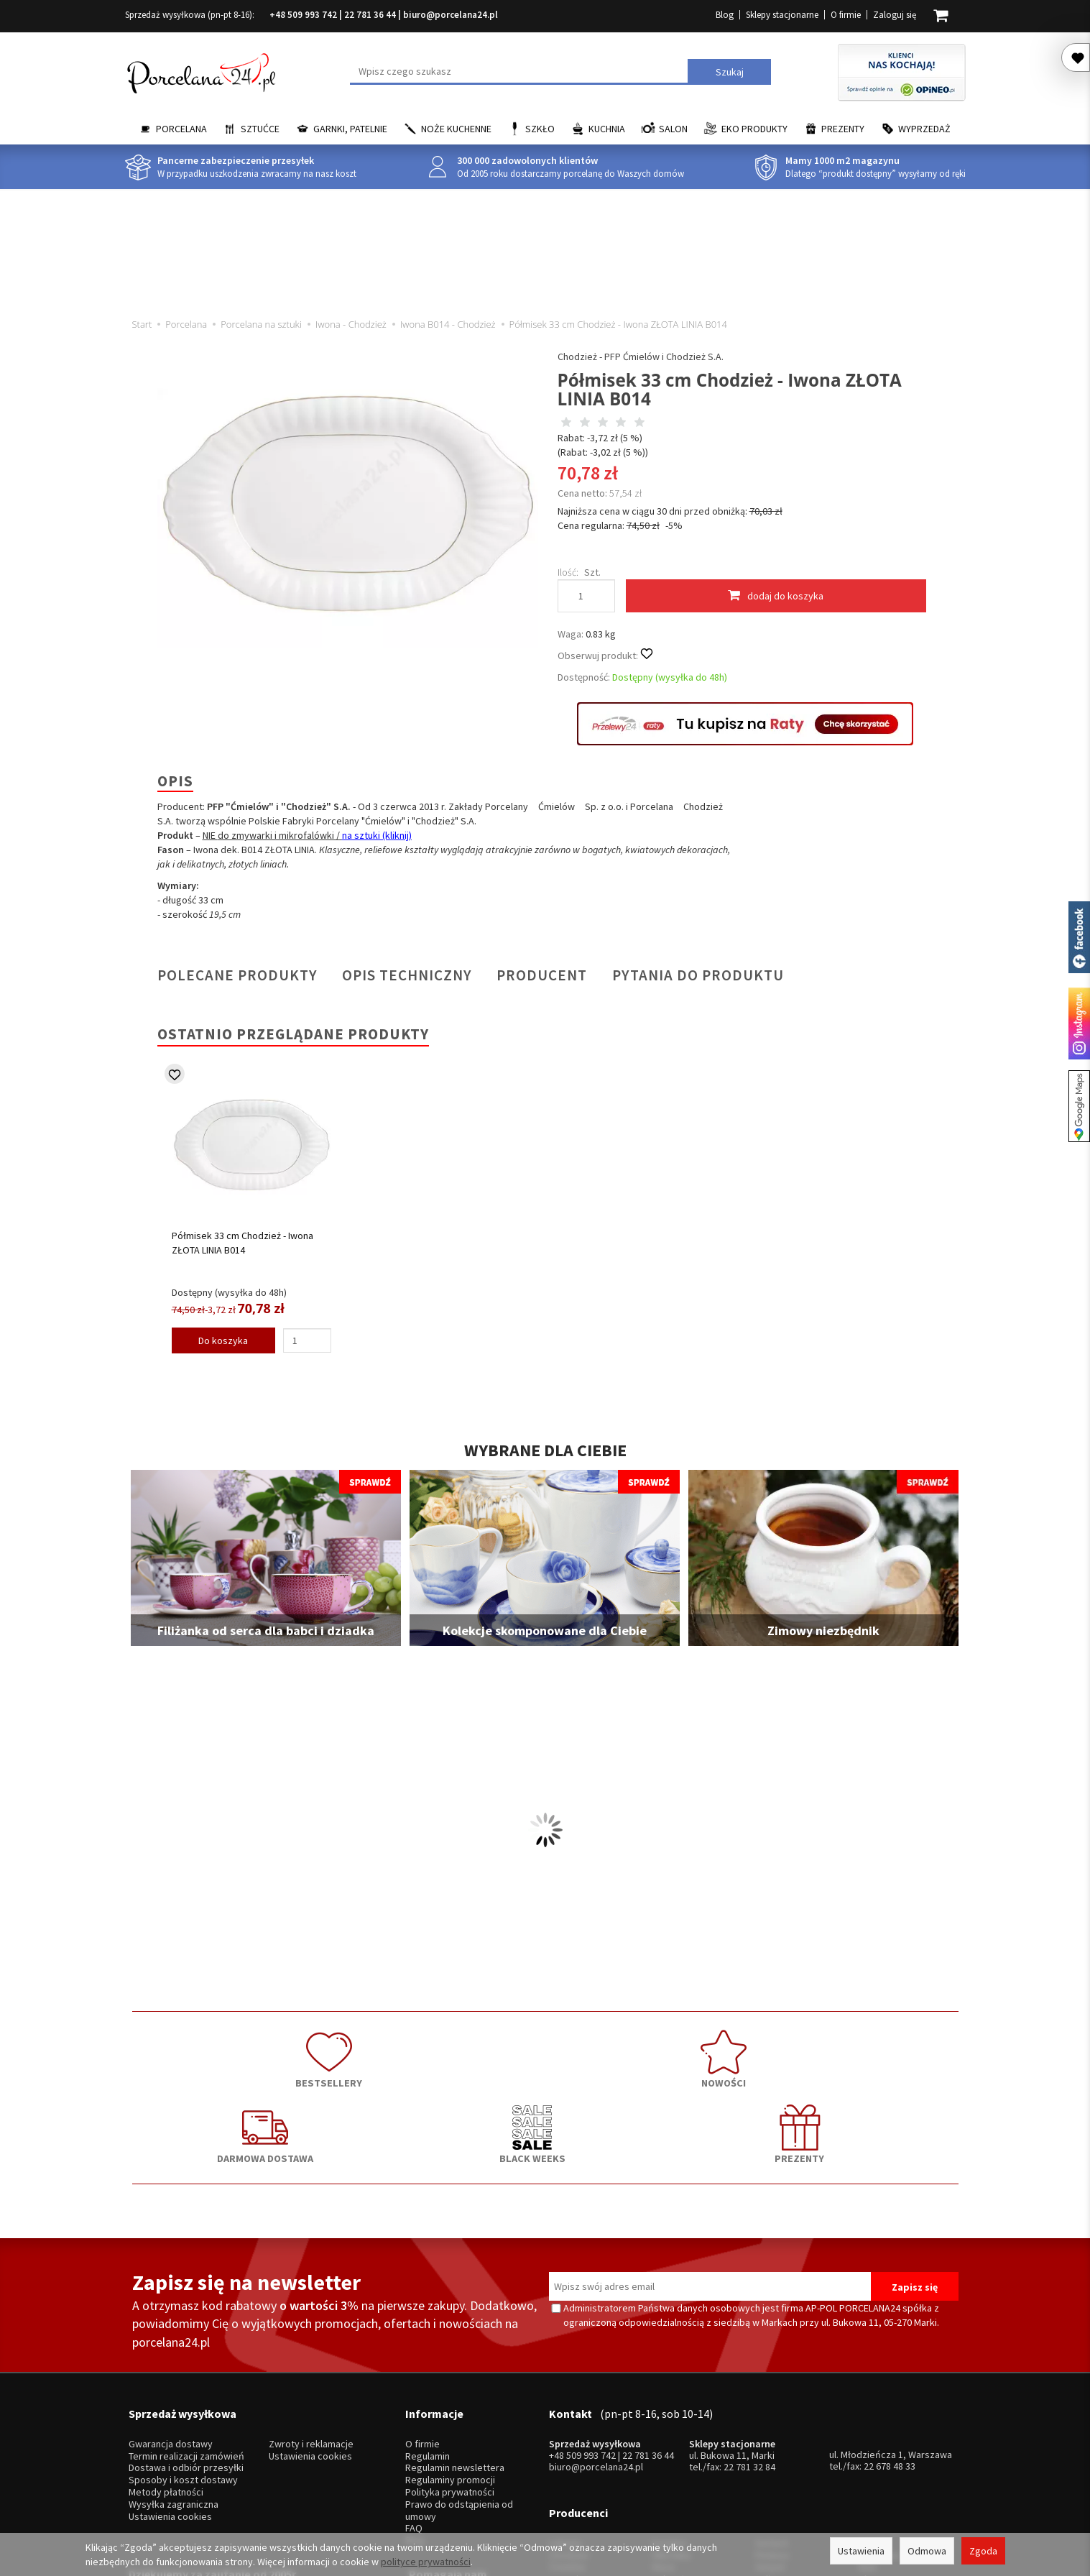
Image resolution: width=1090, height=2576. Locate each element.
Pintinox (772, 2420)
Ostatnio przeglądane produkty (293, 1034)
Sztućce (260, 128)
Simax (871, 2444)
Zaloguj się (894, 15)
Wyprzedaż (924, 128)
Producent (541, 975)
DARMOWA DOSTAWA (545, 2053)
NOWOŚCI (380, 2053)
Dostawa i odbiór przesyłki (186, 2356)
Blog (725, 15)
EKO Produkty (754, 128)
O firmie (846, 15)
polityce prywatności (426, 2561)
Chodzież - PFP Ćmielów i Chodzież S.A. (641, 356)
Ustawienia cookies (170, 2404)
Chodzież (568, 2420)
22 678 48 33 (889, 2354)
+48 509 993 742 (303, 15)
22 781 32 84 (749, 2355)
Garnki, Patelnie (350, 128)
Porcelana (181, 128)
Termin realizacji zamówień (186, 2344)
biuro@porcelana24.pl (450, 15)
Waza (663, 2432)
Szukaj (730, 71)
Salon (673, 128)
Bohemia (670, 2444)
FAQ (413, 2417)
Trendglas (880, 2420)
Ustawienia (861, 2550)
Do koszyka (223, 1340)
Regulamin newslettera (454, 2356)
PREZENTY (876, 2053)
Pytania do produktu (698, 975)
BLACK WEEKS (711, 2053)
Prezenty (842, 128)
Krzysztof (570, 2456)
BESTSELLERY (215, 2053)
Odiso (768, 2444)
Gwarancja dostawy (171, 2333)
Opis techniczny (407, 975)
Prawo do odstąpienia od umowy (459, 2398)
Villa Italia (671, 2420)
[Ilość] (307, 1340)
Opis (175, 781)
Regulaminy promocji (450, 2369)
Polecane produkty (237, 975)
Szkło (540, 128)
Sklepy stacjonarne (782, 15)
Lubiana (565, 2408)
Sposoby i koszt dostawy (183, 2369)
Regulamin (427, 2344)
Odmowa (926, 2550)
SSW (765, 2456)
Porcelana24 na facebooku (1079, 937)
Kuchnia (606, 128)
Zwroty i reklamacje (311, 2333)
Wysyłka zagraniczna (173, 2392)
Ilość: (568, 572)
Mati (868, 2432)
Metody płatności (166, 2381)
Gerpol (770, 2432)
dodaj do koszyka (775, 595)
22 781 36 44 (370, 15)
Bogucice (569, 2444)
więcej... (875, 2456)
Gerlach (771, 2408)
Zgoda (983, 2550)
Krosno (874, 2408)
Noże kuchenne (456, 128)
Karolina (669, 2408)
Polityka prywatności (449, 2381)
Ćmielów (567, 2432)
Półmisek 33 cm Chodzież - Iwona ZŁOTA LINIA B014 (242, 1242)
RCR (660, 2456)
